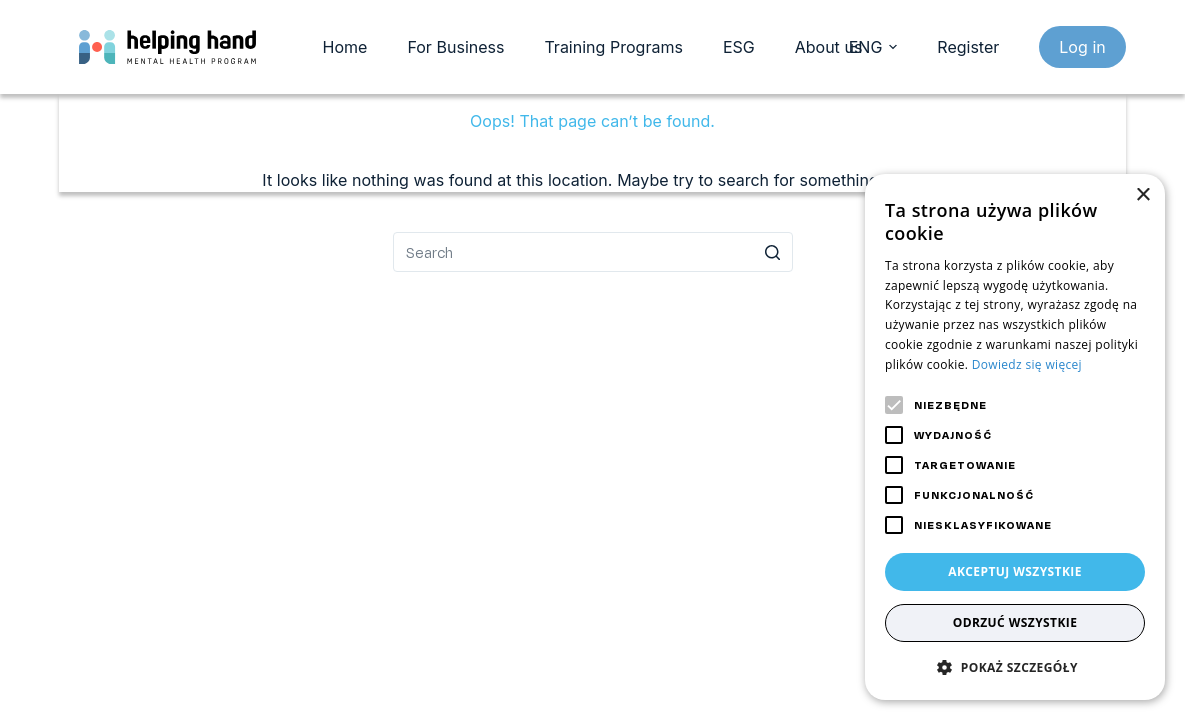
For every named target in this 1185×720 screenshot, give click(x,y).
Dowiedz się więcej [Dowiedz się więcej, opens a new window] (1027, 364)
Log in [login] (1082, 47)
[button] (1015, 667)
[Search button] (773, 252)
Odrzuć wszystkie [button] (1015, 622)
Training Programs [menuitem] (613, 47)
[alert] (1015, 437)
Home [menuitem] (345, 47)
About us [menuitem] (829, 47)
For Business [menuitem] (455, 47)
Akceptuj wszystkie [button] (1015, 571)
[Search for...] (593, 252)
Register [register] (968, 47)
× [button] (1142, 195)
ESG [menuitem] (739, 47)
